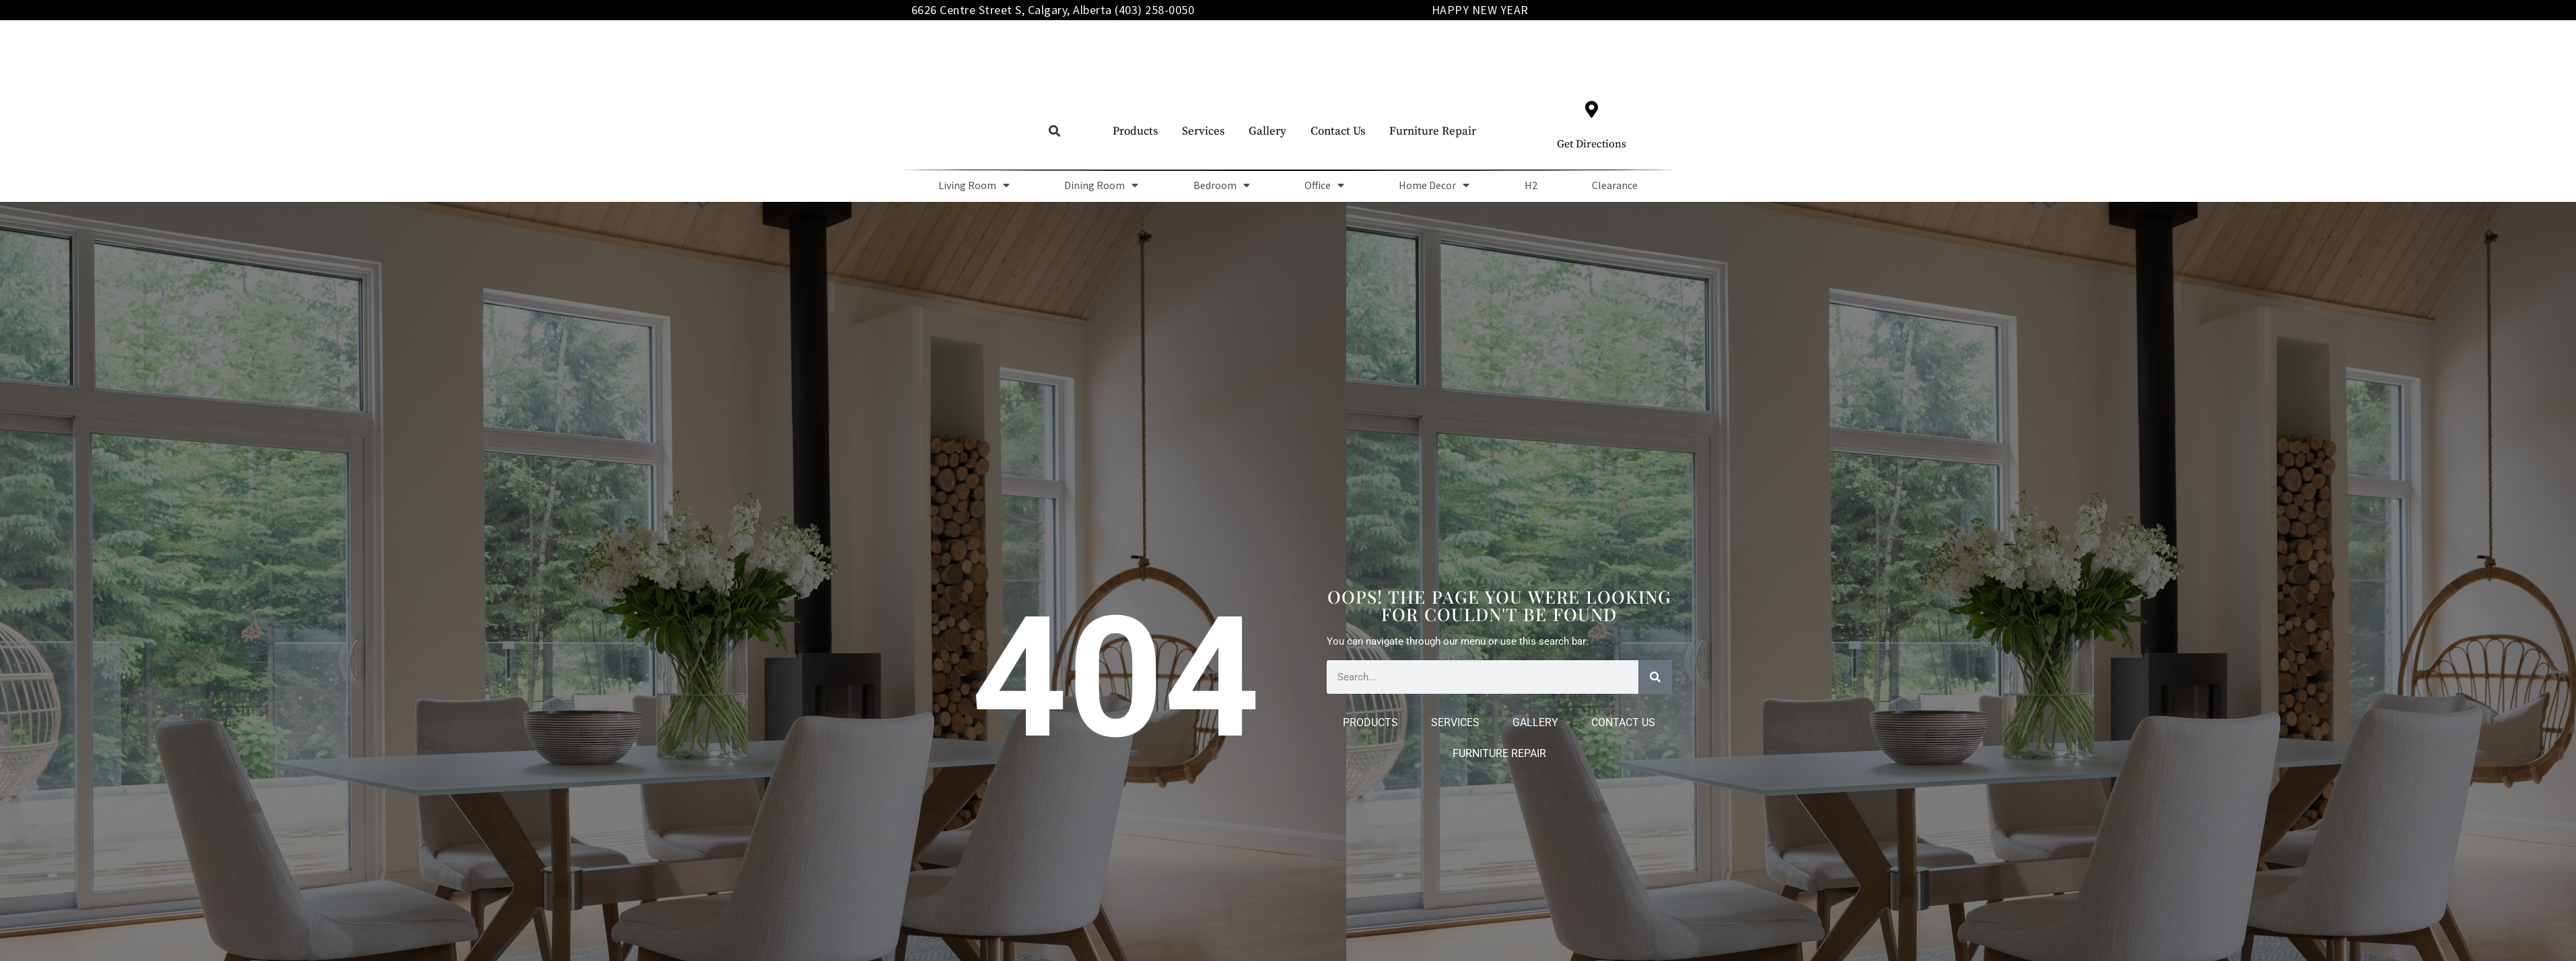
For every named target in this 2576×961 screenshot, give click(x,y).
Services (1203, 131)
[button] (1054, 131)
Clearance (1615, 185)
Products (1135, 131)
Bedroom (1221, 185)
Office (1324, 185)
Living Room (974, 185)
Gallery (1267, 131)
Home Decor (1434, 185)
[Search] (1655, 677)
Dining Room (1101, 185)
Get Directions (1591, 144)
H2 (1531, 185)
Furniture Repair (1432, 131)
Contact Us (1338, 131)
